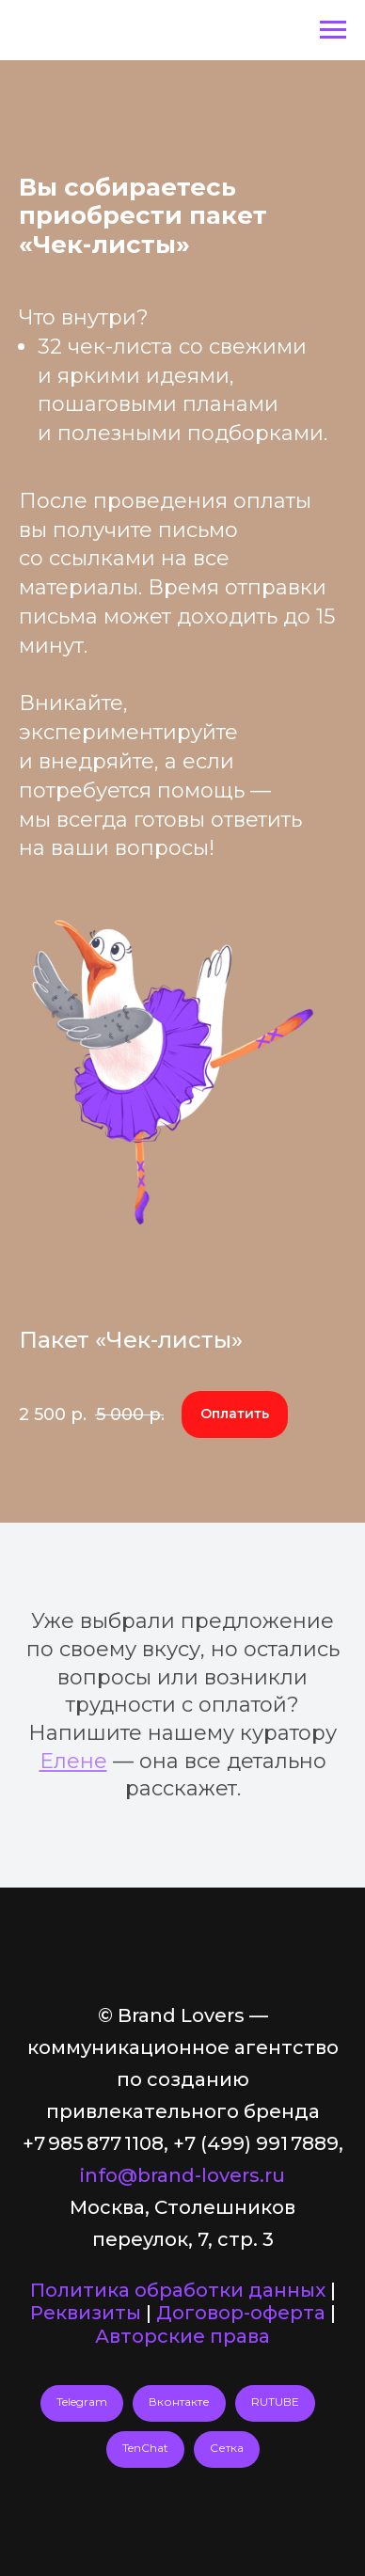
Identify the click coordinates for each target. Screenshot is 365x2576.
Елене (73, 1761)
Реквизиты (85, 2312)
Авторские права (182, 2336)
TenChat (145, 2448)
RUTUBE (275, 2401)
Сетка (227, 2448)
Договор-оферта (240, 2312)
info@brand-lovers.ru (182, 2175)
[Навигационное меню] (333, 30)
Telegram (81, 2401)
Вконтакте (179, 2401)
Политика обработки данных (177, 2290)
